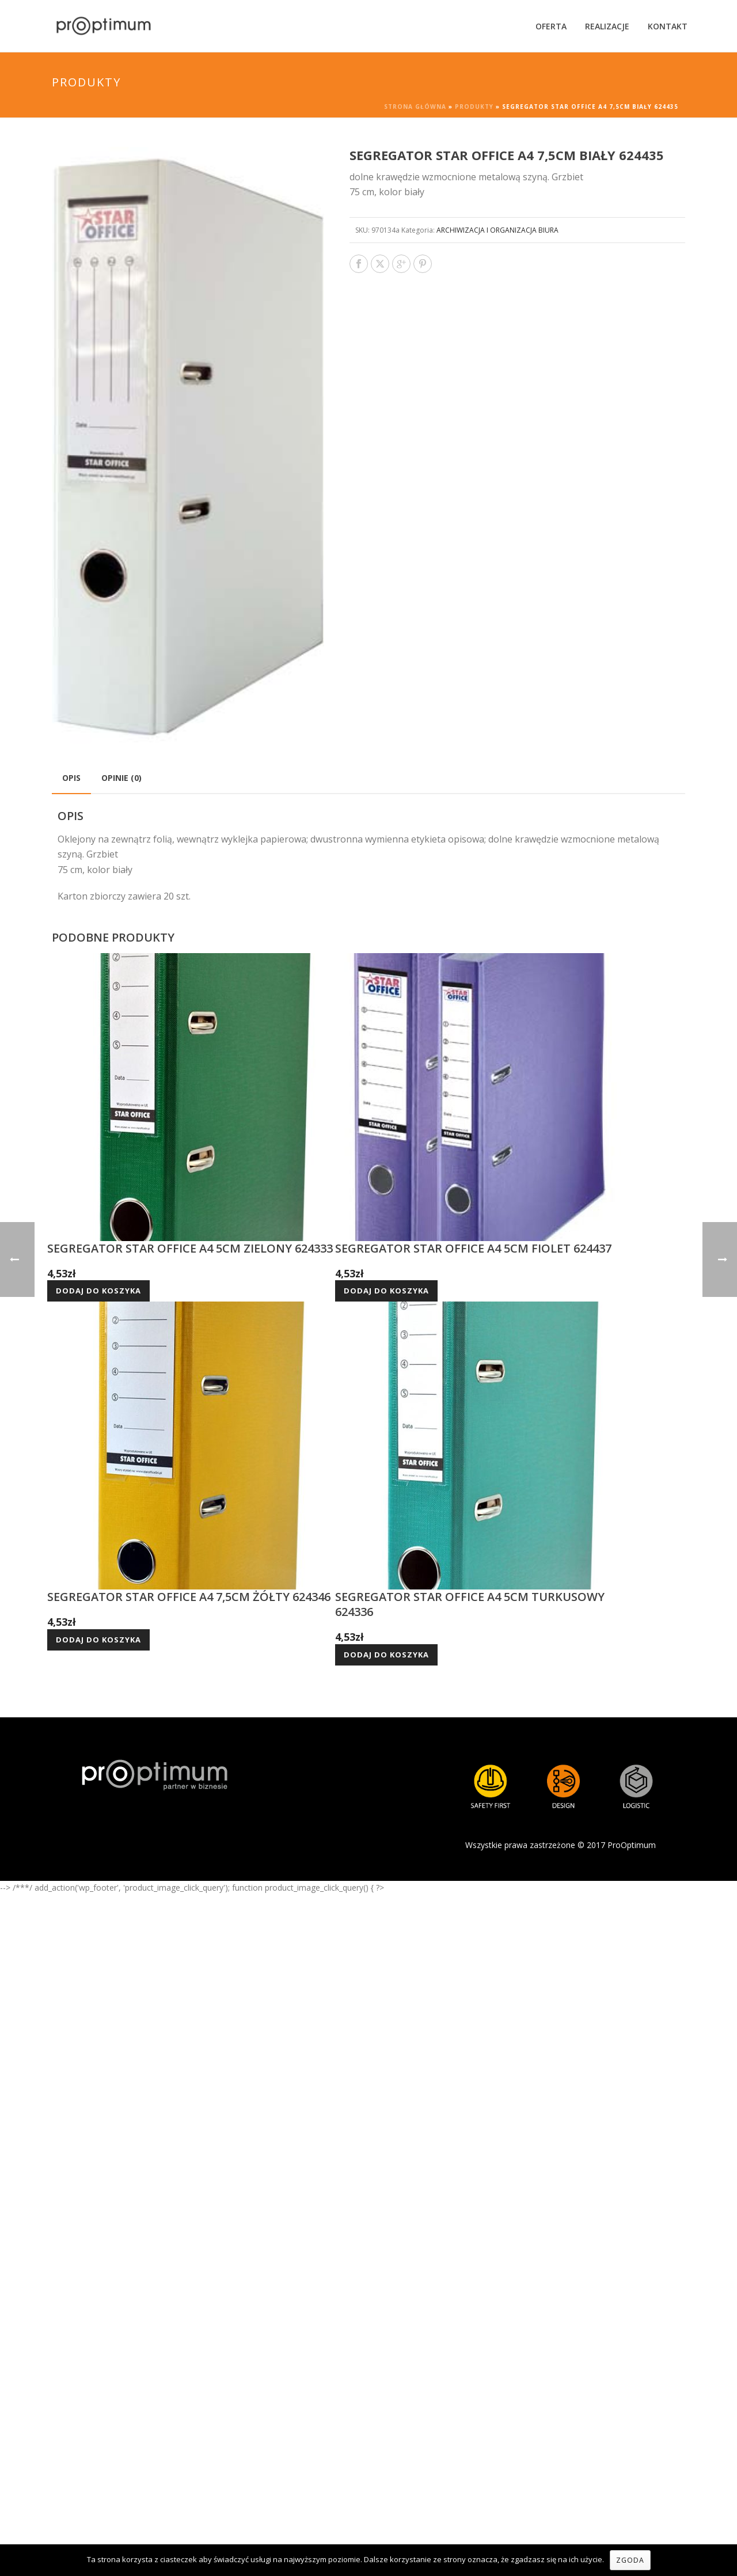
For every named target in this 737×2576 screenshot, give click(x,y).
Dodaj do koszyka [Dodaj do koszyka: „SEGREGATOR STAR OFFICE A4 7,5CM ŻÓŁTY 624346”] (98, 1639)
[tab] (71, 778)
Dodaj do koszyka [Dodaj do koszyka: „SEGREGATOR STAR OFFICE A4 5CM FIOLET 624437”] (386, 1290)
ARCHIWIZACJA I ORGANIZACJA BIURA (497, 230)
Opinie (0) (121, 777)
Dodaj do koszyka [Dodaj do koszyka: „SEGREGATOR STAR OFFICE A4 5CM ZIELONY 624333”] (98, 1290)
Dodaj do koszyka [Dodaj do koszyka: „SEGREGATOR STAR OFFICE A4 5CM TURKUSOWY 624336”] (386, 1654)
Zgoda (630, 2560)
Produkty (474, 107)
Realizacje (607, 26)
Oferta (551, 26)
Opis (71, 777)
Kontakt (667, 26)
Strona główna (415, 107)
